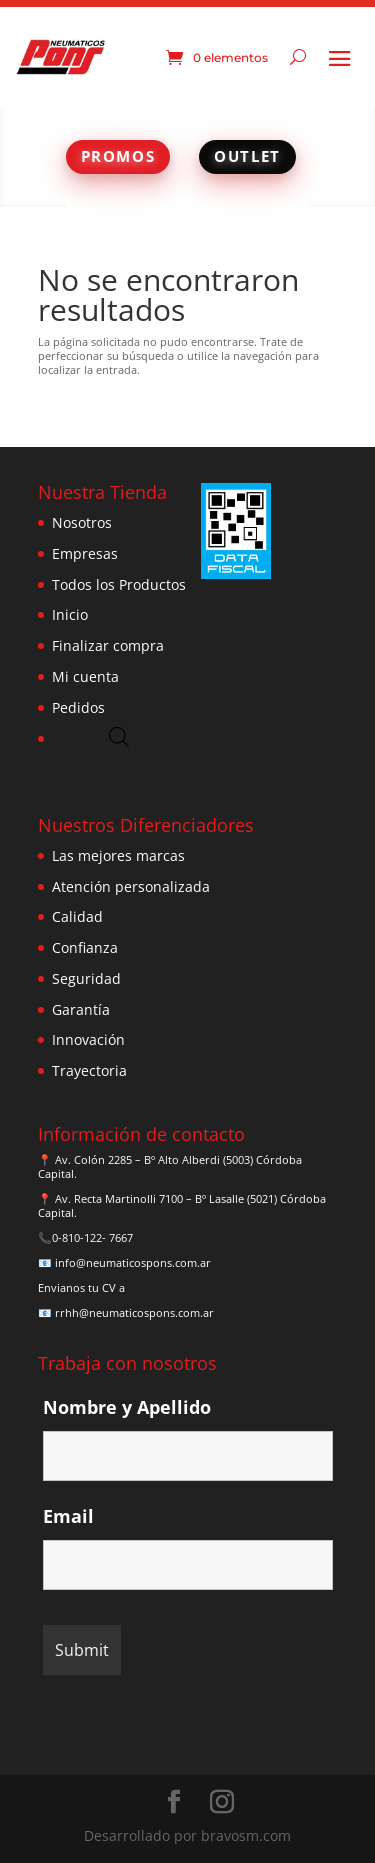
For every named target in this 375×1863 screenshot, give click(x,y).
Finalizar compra (108, 645)
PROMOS (118, 156)
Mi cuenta (85, 676)
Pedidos (78, 707)
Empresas (85, 553)
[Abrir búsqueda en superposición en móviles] (119, 736)
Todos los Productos (119, 584)
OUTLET (247, 156)
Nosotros (82, 522)
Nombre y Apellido (127, 1407)
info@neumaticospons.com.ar (133, 1262)
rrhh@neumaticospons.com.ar (134, 1312)
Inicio (70, 614)
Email (68, 1516)
